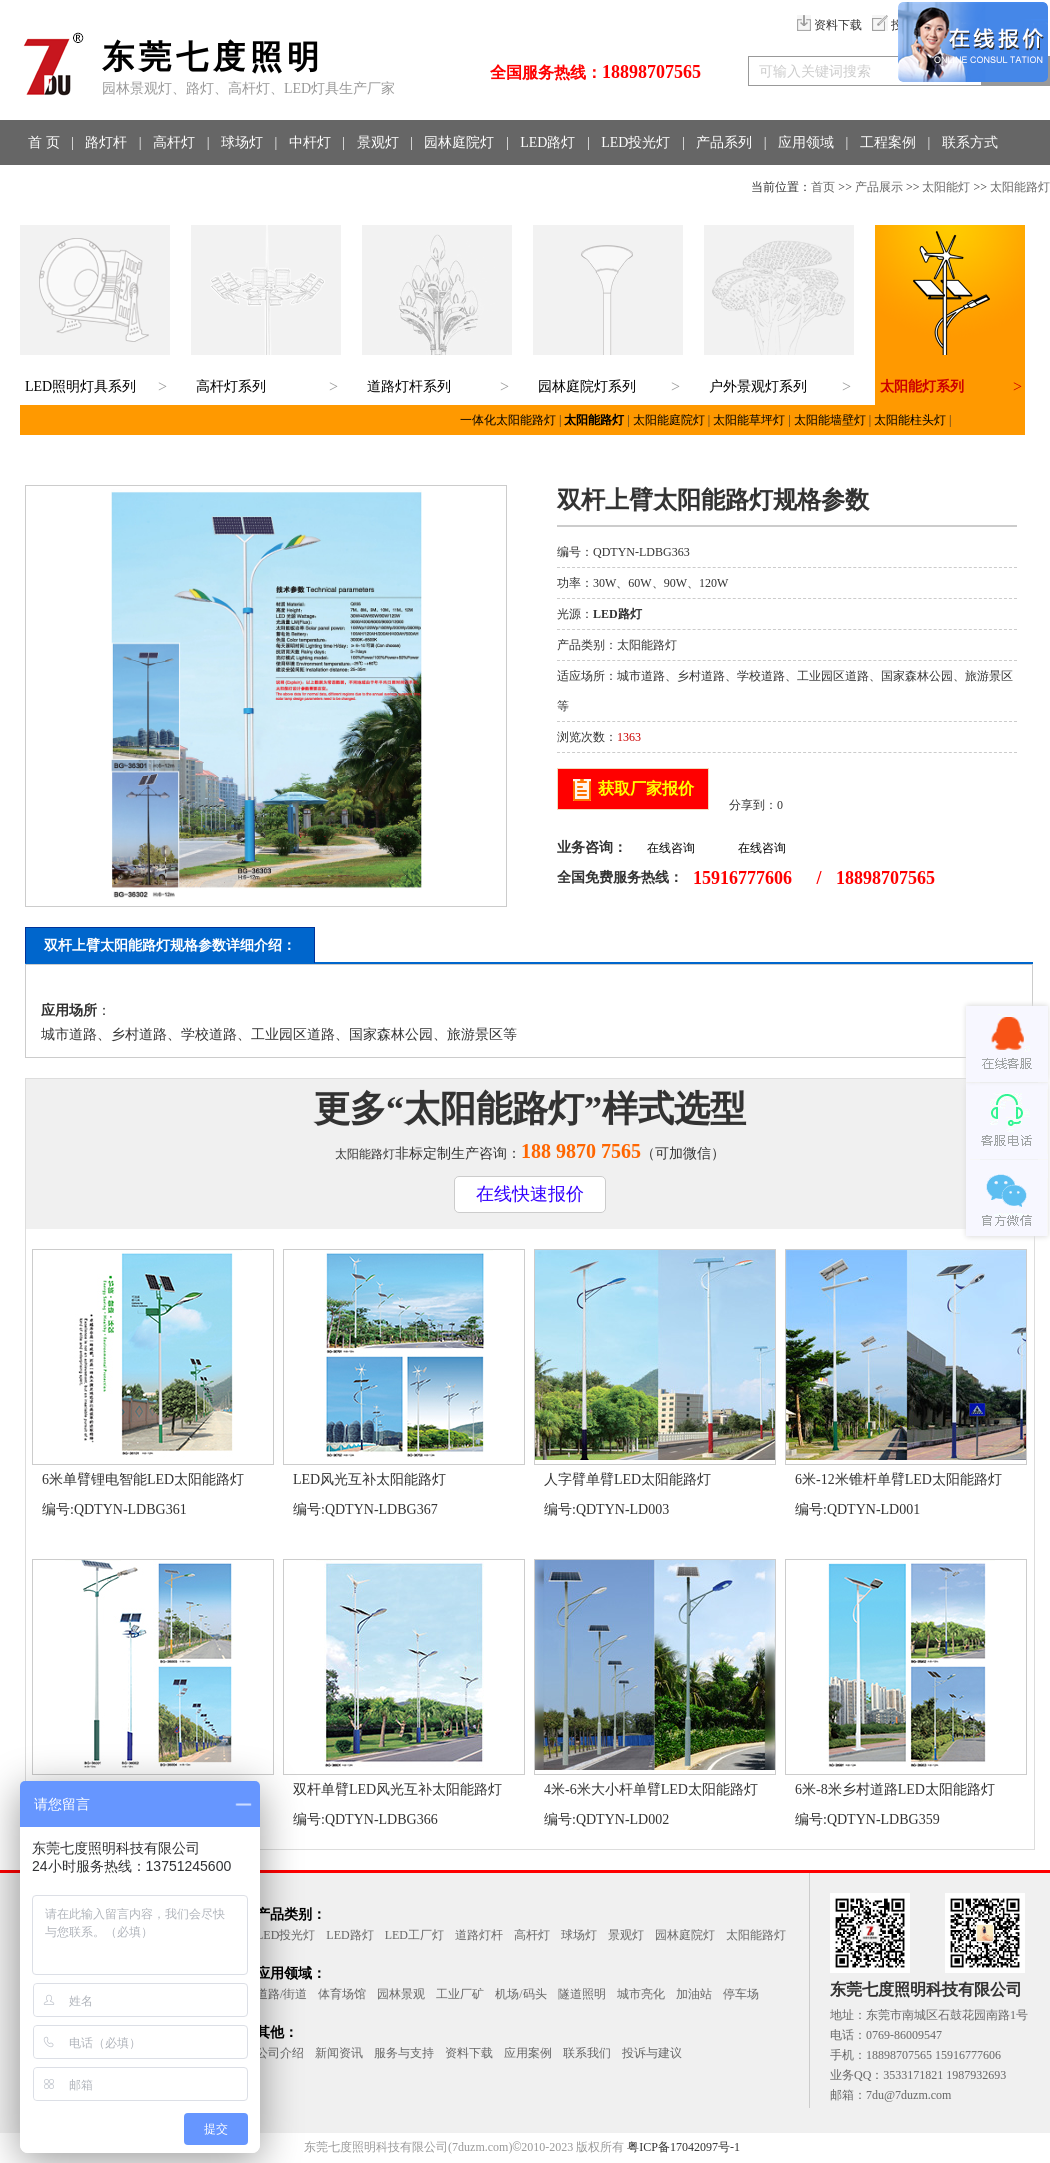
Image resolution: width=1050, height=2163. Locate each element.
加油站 (694, 1994)
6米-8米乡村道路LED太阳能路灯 (895, 1789)
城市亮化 (641, 1994)
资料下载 (829, 25)
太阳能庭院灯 (669, 420)
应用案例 (528, 2053)
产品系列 (724, 142)
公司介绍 (280, 2053)
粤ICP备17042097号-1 (683, 2147)
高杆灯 (174, 142)
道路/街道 (281, 1994)
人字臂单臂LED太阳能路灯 (627, 1479)
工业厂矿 (460, 1994)
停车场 (741, 1994)
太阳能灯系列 (922, 386)
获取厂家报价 (646, 788)
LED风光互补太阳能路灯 (369, 1479)
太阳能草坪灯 (749, 420)
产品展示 (879, 187)
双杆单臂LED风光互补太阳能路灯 (397, 1789)
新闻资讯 (339, 2053)
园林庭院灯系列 (587, 386)
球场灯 (242, 142)
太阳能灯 (946, 187)
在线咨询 (671, 848)
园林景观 (401, 1994)
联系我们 (587, 2053)
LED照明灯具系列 (80, 386)
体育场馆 (342, 1994)
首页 (823, 187)
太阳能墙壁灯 (830, 420)
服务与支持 (404, 2053)
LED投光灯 (635, 142)
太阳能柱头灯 (910, 420)
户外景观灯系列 (758, 386)
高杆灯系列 (231, 386)
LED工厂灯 (414, 1935)
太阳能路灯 (1020, 187)
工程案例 (888, 142)
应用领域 (806, 142)
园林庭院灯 (459, 142)
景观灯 (378, 142)
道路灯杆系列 (409, 386)
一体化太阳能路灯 (508, 420)
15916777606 (742, 878)
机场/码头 (520, 1994)
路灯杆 (106, 142)
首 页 (44, 142)
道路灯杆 (479, 1935)
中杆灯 (310, 142)
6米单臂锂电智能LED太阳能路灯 (143, 1479)
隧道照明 (582, 1994)
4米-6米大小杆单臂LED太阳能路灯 (651, 1789)
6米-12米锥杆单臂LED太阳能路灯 (898, 1479)
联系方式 (970, 142)
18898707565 (651, 72)
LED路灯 (547, 142)
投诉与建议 (652, 2053)
